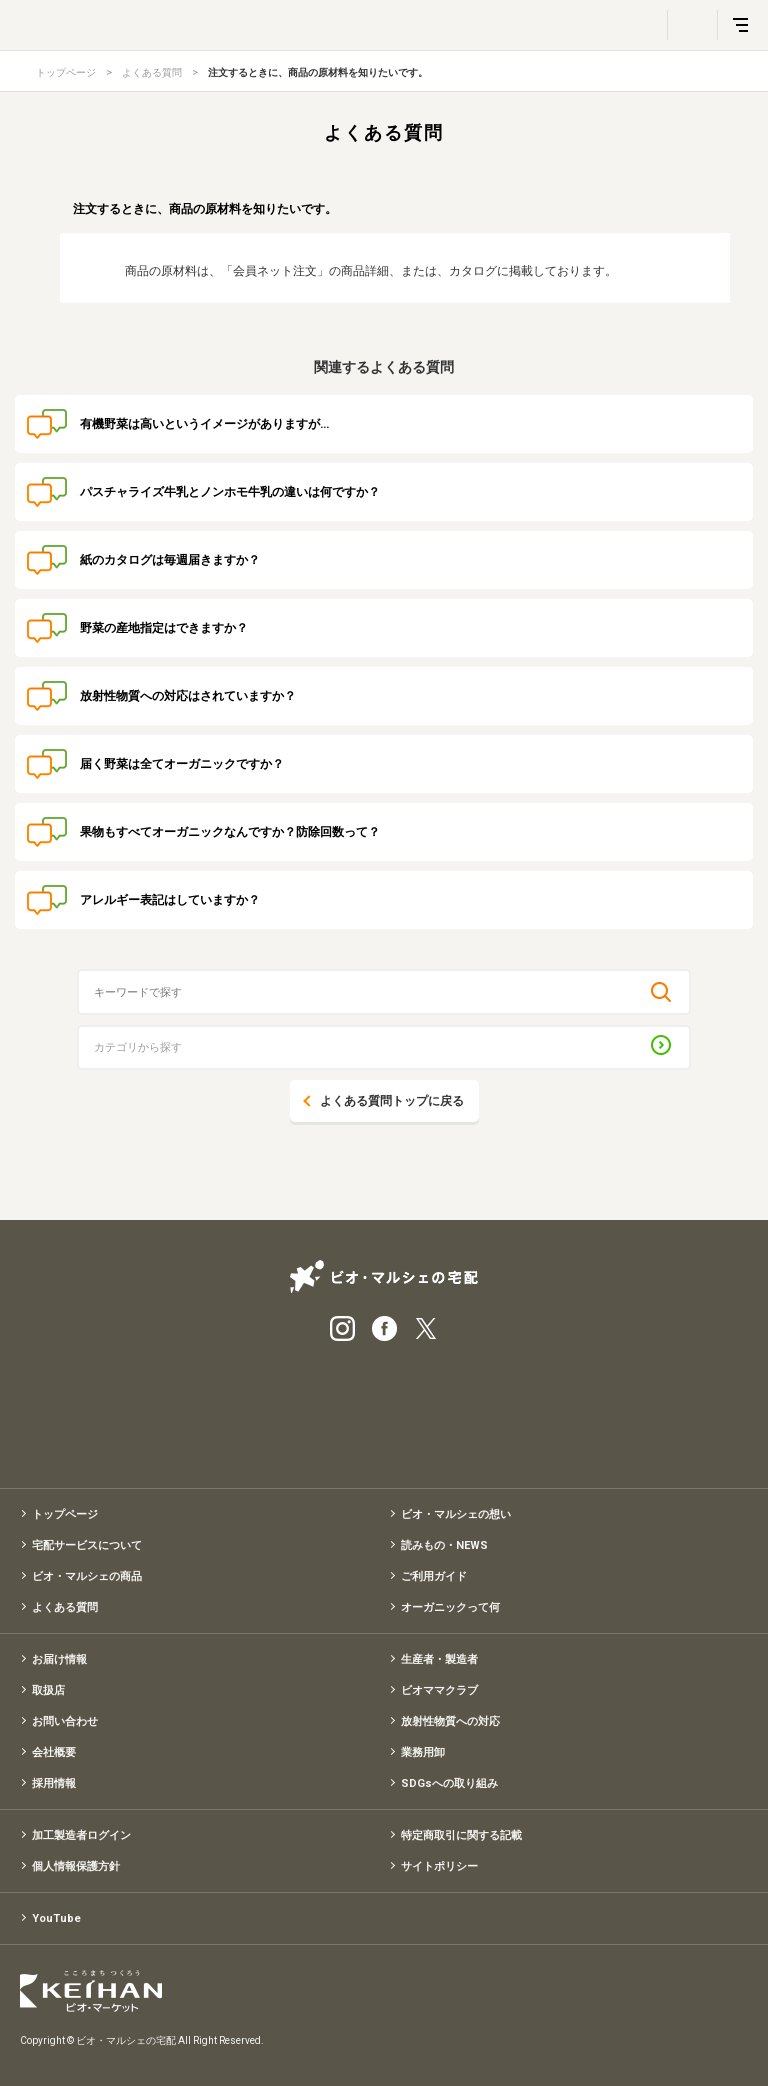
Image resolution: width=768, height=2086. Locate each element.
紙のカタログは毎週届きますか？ (170, 560)
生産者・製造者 (439, 1659)
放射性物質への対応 (450, 1721)
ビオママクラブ (439, 1690)
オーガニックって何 (450, 1607)
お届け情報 (59, 1659)
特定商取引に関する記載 (461, 1835)
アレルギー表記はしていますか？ (170, 900)
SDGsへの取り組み (449, 1783)
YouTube (56, 1918)
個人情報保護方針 (76, 1866)
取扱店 (48, 1690)
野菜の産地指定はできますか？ (164, 628)
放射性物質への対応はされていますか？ (188, 696)
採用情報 (54, 1783)
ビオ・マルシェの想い (456, 1514)
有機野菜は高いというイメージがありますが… (204, 424)
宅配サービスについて (87, 1545)
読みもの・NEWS (444, 1545)
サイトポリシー (439, 1866)
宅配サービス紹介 (284, 1408)
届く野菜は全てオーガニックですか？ (182, 764)
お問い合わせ (65, 1721)
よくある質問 (152, 72)
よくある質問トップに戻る (392, 1101)
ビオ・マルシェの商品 (87, 1576)
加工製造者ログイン (81, 1835)
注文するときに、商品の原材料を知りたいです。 (318, 72)
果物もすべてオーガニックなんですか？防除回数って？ (230, 832)
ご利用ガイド (434, 1576)
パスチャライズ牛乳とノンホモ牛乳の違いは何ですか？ (230, 492)
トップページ (66, 72)
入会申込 (484, 1408)
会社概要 (54, 1752)
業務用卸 (423, 1752)
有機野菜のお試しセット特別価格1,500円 (384, 1408)
